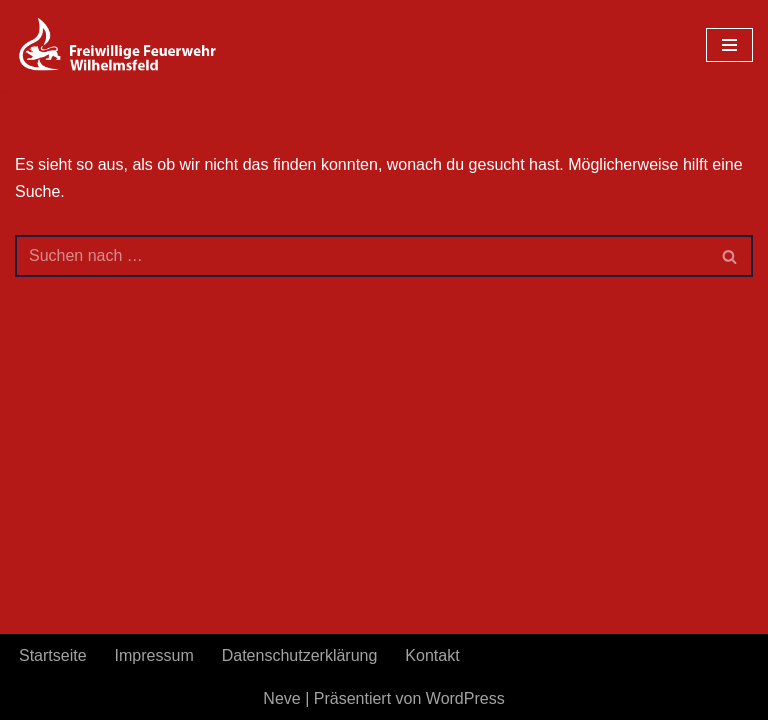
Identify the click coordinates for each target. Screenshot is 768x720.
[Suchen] (361, 256)
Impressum (154, 655)
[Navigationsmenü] (729, 45)
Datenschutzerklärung (300, 655)
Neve (281, 698)
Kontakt (432, 655)
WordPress (465, 698)
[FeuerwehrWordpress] (140, 45)
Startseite (53, 655)
